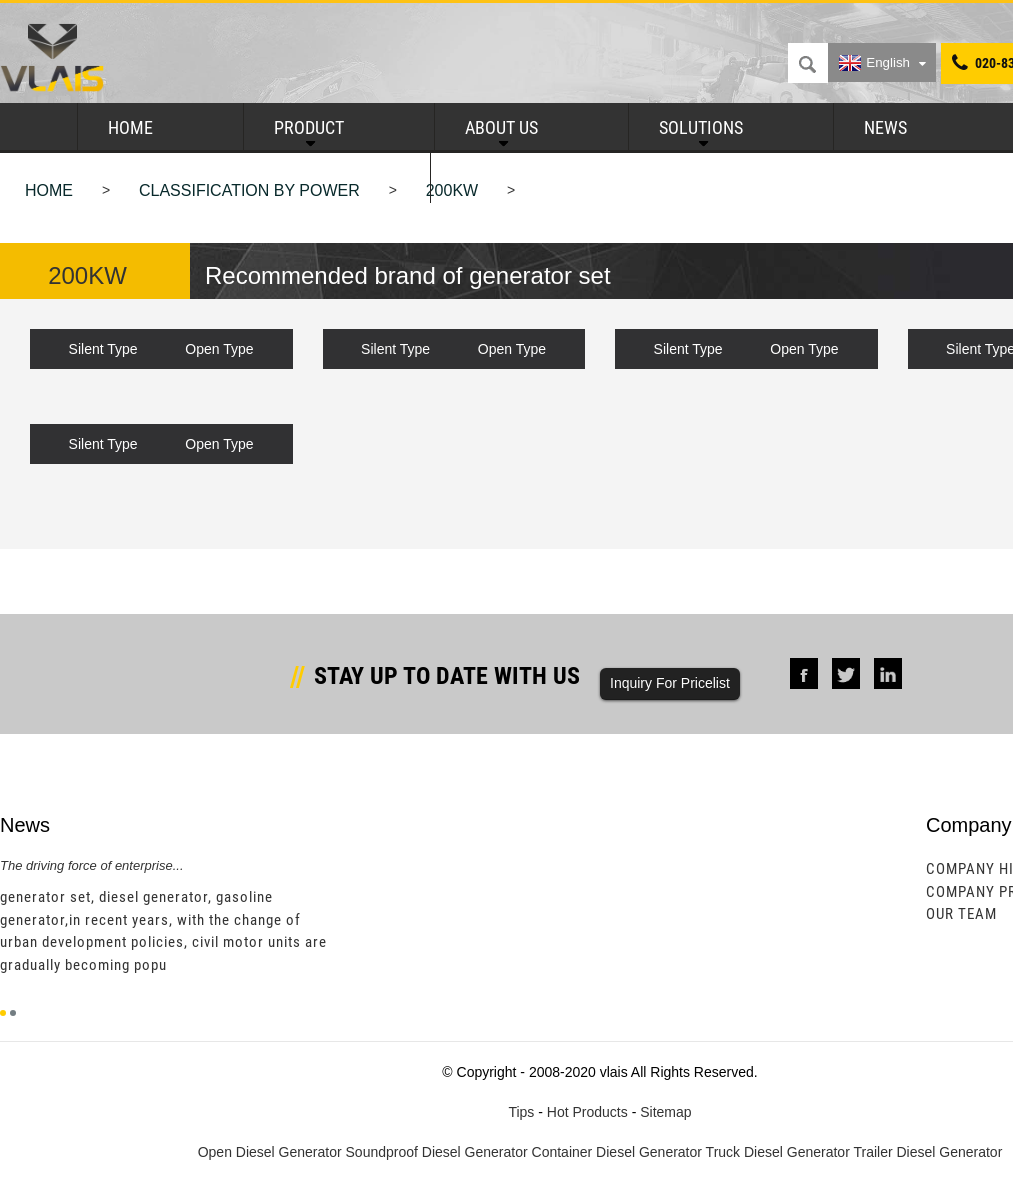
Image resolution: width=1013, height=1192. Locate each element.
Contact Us (507, 177)
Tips (521, 1112)
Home (130, 127)
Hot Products (587, 1112)
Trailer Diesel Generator (927, 1152)
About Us (501, 127)
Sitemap (665, 1112)
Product (309, 127)
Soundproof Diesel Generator (437, 1152)
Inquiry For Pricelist (670, 683)
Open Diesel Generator (270, 1152)
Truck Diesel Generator (778, 1152)
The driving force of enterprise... (92, 865)
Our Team (961, 914)
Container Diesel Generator (617, 1152)
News (885, 127)
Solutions (701, 127)
